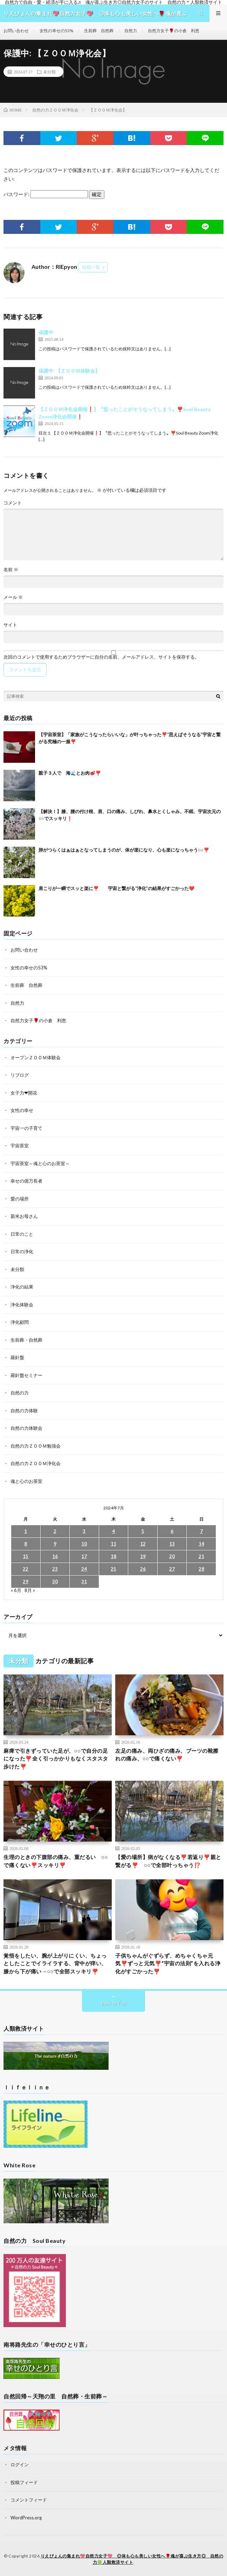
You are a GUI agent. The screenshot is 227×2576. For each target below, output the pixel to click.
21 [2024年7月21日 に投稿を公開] (201, 1556)
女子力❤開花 (24, 1093)
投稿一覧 (91, 267)
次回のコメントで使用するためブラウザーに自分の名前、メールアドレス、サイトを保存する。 (101, 657)
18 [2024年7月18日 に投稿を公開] (113, 1556)
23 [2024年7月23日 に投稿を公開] (55, 1569)
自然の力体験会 (26, 1428)
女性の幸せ (22, 1110)
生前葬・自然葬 (26, 1340)
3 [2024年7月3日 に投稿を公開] (84, 1531)
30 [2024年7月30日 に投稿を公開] (55, 1581)
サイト (10, 625)
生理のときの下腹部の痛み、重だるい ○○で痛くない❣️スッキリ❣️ (56, 1861)
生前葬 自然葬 (99, 30)
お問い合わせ (16, 30)
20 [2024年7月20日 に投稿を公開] (172, 1556)
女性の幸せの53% (56, 30)
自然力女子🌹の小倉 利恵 (173, 30)
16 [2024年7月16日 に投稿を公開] (55, 1556)
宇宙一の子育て (26, 1128)
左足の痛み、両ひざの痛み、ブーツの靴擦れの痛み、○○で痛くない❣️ (167, 1755)
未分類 (49, 72)
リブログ (20, 1075)
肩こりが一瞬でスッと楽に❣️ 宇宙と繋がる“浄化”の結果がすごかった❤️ (116, 888)
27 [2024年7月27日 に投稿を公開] (172, 1569)
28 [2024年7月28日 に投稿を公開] (201, 1569)
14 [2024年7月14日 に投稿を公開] (201, 1544)
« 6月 (16, 1590)
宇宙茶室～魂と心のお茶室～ (40, 1163)
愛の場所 (20, 1198)
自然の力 (20, 1392)
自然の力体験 (24, 1410)
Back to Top (113, 2003)
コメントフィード (29, 2500)
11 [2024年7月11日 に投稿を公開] (113, 1544)
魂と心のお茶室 (26, 1481)
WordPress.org (26, 2517)
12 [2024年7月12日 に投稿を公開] (143, 1544)
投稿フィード (24, 2482)
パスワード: (46, 194)
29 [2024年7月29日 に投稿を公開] (25, 1581)
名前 (11, 569)
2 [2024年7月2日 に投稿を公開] (55, 1531)
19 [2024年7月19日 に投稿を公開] (143, 1556)
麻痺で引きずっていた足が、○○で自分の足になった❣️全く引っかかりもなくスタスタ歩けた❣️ (56, 1759)
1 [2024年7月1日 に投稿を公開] (25, 1531)
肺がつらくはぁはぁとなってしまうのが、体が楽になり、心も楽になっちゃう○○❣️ (124, 850)
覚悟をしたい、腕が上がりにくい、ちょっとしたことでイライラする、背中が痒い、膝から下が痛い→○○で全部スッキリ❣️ (55, 1963)
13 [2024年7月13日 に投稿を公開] (172, 1544)
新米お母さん (24, 1216)
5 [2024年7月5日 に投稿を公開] (143, 1531)
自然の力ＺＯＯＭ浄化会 (36, 1463)
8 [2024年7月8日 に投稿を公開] (25, 1544)
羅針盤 (17, 1357)
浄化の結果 (22, 1287)
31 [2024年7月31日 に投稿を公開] (84, 1581)
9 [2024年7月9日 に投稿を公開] (55, 1544)
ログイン (20, 2464)
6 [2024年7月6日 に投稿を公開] (172, 1531)
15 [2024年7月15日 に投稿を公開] (25, 1556)
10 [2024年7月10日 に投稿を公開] (84, 1544)
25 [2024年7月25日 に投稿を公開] (113, 1569)
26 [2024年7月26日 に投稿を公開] (143, 1569)
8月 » (30, 1590)
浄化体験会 (22, 1304)
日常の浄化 (22, 1251)
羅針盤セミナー (26, 1375)
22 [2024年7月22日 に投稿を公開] (25, 1569)
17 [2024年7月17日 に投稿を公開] (84, 1556)
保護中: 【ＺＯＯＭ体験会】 (69, 371)
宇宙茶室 (20, 1145)
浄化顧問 (20, 1322)
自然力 (130, 30)
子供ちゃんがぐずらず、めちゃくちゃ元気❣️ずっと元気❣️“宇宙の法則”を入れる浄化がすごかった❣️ (167, 1963)
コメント (13, 503)
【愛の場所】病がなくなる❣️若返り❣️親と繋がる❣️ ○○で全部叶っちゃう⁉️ (168, 1861)
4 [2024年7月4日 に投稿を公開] (113, 1531)
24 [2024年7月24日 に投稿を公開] (84, 1569)
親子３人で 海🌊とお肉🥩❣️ (70, 773)
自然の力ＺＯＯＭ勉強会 (36, 1446)
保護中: (47, 332)
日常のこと (22, 1234)
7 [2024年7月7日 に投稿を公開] (201, 1531)
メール (13, 597)
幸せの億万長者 (26, 1181)
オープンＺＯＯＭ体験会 (36, 1057)
